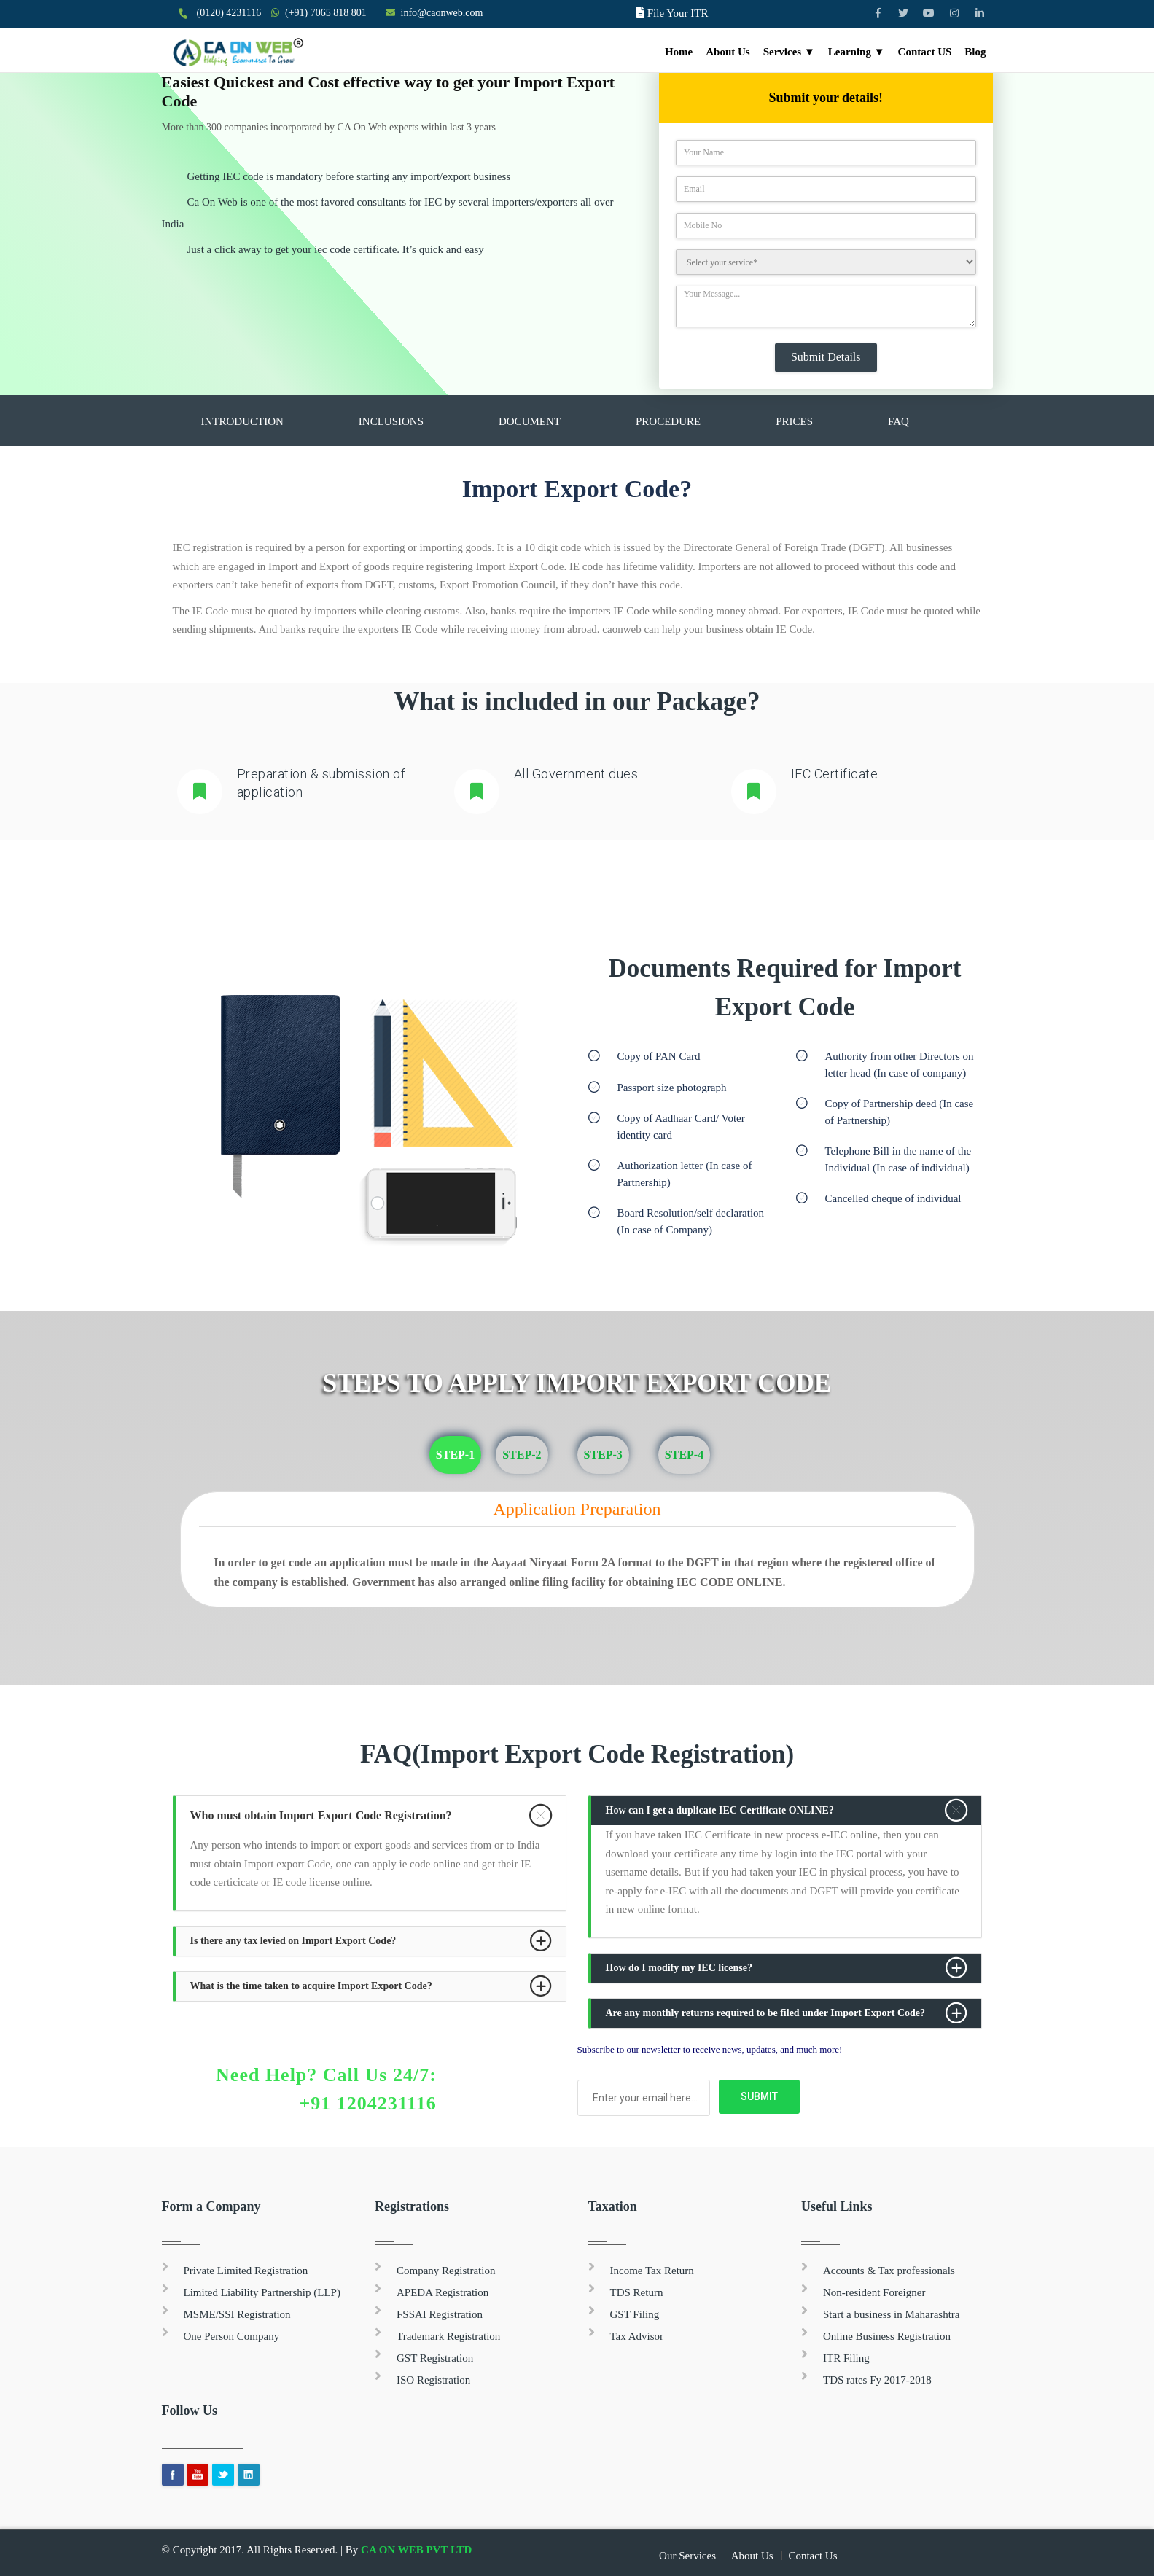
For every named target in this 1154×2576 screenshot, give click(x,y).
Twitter (223, 2475)
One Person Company (232, 2336)
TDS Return (636, 2292)
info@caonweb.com (442, 12)
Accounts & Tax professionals (889, 2270)
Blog (975, 52)
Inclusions (391, 421)
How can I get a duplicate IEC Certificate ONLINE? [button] (720, 1810)
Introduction (242, 421)
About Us (727, 52)
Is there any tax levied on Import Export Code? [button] (293, 1940)
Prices (794, 421)
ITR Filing (846, 2358)
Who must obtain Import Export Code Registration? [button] (321, 1815)
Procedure (668, 421)
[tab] (371, 1815)
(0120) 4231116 (229, 12)
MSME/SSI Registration (237, 2314)
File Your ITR (678, 13)
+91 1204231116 (367, 2103)
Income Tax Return (652, 2270)
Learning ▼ (856, 52)
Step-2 (521, 1454)
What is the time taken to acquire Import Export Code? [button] (311, 1985)
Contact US (925, 52)
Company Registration (446, 2270)
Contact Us (812, 2555)
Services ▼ (789, 52)
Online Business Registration (887, 2336)
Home (679, 52)
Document (530, 421)
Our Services (687, 2555)
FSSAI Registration (440, 2314)
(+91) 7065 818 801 (326, 12)
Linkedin (249, 2475)
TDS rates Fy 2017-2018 (877, 2380)
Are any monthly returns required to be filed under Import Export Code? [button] (766, 2012)
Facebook (173, 2475)
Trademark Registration (448, 2336)
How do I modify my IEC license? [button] (679, 1967)
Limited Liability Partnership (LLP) (262, 2292)
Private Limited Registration (246, 2270)
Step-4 (684, 1454)
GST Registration (435, 2358)
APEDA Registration (442, 2292)
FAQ (898, 421)
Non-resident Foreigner (874, 2292)
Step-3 (603, 1454)
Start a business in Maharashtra (891, 2314)
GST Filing (635, 2314)
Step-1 (455, 1454)
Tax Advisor (637, 2336)
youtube (197, 2475)
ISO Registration (433, 2380)
